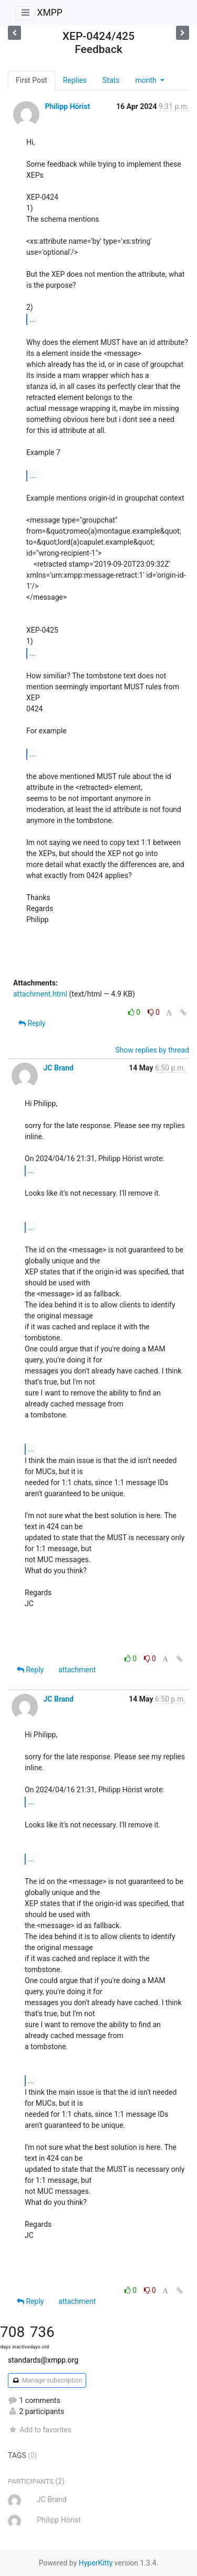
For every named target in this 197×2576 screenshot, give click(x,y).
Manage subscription (47, 2380)
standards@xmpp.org (43, 2360)
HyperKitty (96, 2563)
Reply (31, 1023)
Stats (110, 80)
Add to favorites (39, 2430)
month (146, 80)
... (32, 319)
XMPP (49, 12)
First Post (31, 80)
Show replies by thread (152, 1050)
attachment (77, 1669)
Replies (75, 80)
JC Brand (58, 1068)
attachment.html (40, 994)
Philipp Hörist (67, 106)
